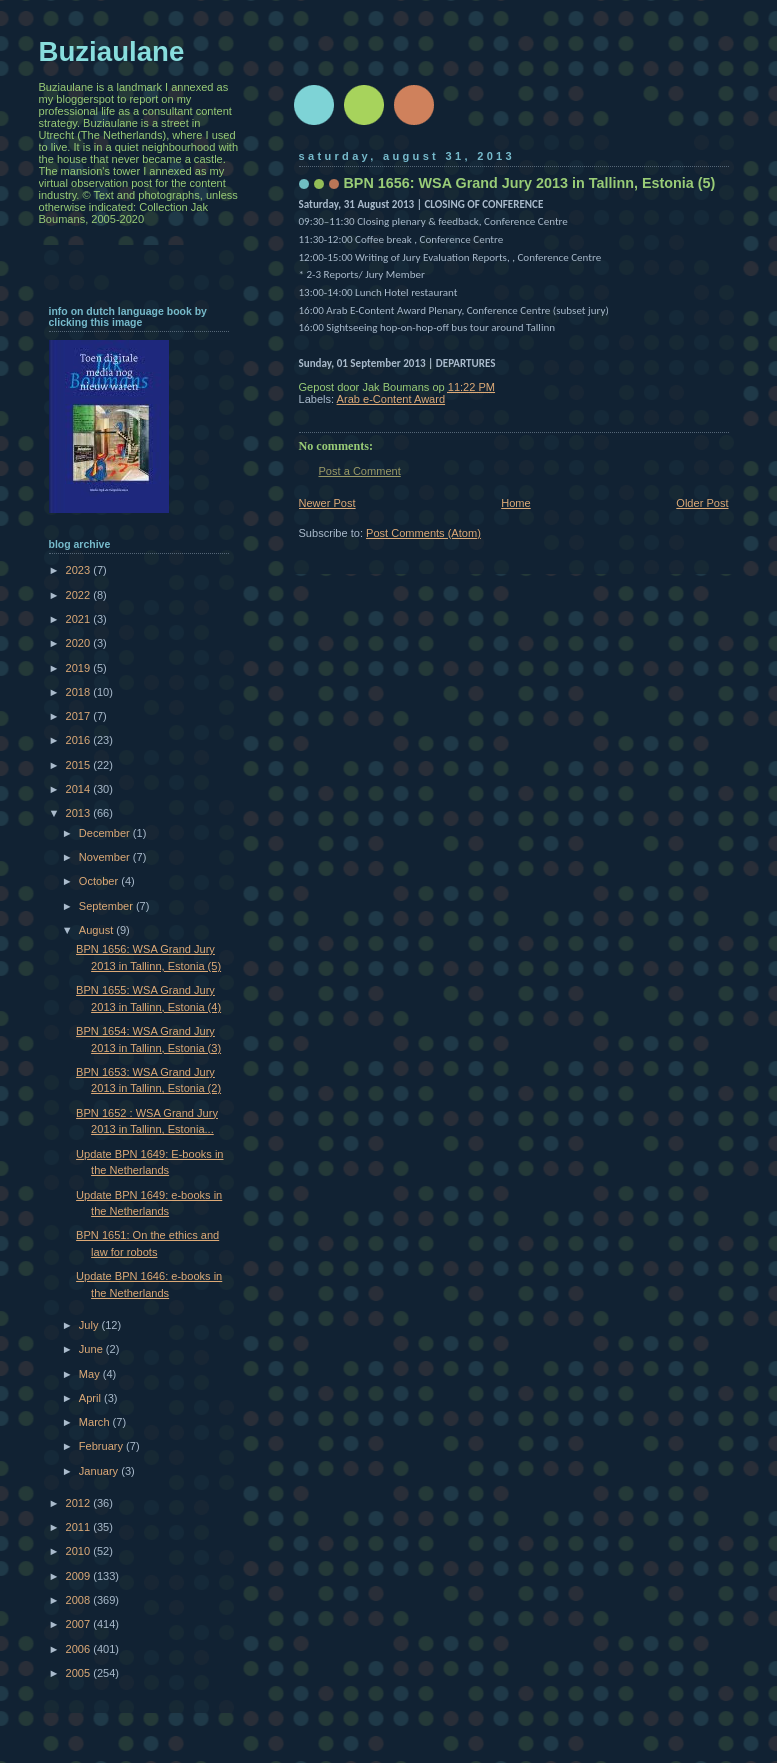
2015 (80, 765)
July (90, 1325)
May (91, 1374)
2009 (80, 1576)
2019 (80, 668)
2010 (80, 1551)
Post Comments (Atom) (423, 533)
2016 (80, 740)
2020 (80, 643)
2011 (80, 1527)
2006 (80, 1649)
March (96, 1422)
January (100, 1471)
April (91, 1398)
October (100, 881)
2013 (80, 813)
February (102, 1446)
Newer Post (327, 503)
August (97, 930)
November (106, 857)
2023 (80, 570)
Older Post (702, 503)
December (106, 833)
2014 (80, 789)
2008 (80, 1600)
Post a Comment (360, 471)
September (107, 906)
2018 (80, 692)
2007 (80, 1624)
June (92, 1349)
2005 (80, 1673)
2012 (80, 1503)
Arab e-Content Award (391, 399)
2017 (80, 716)
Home (515, 503)
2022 (80, 595)
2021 (80, 619)
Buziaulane (112, 51)
